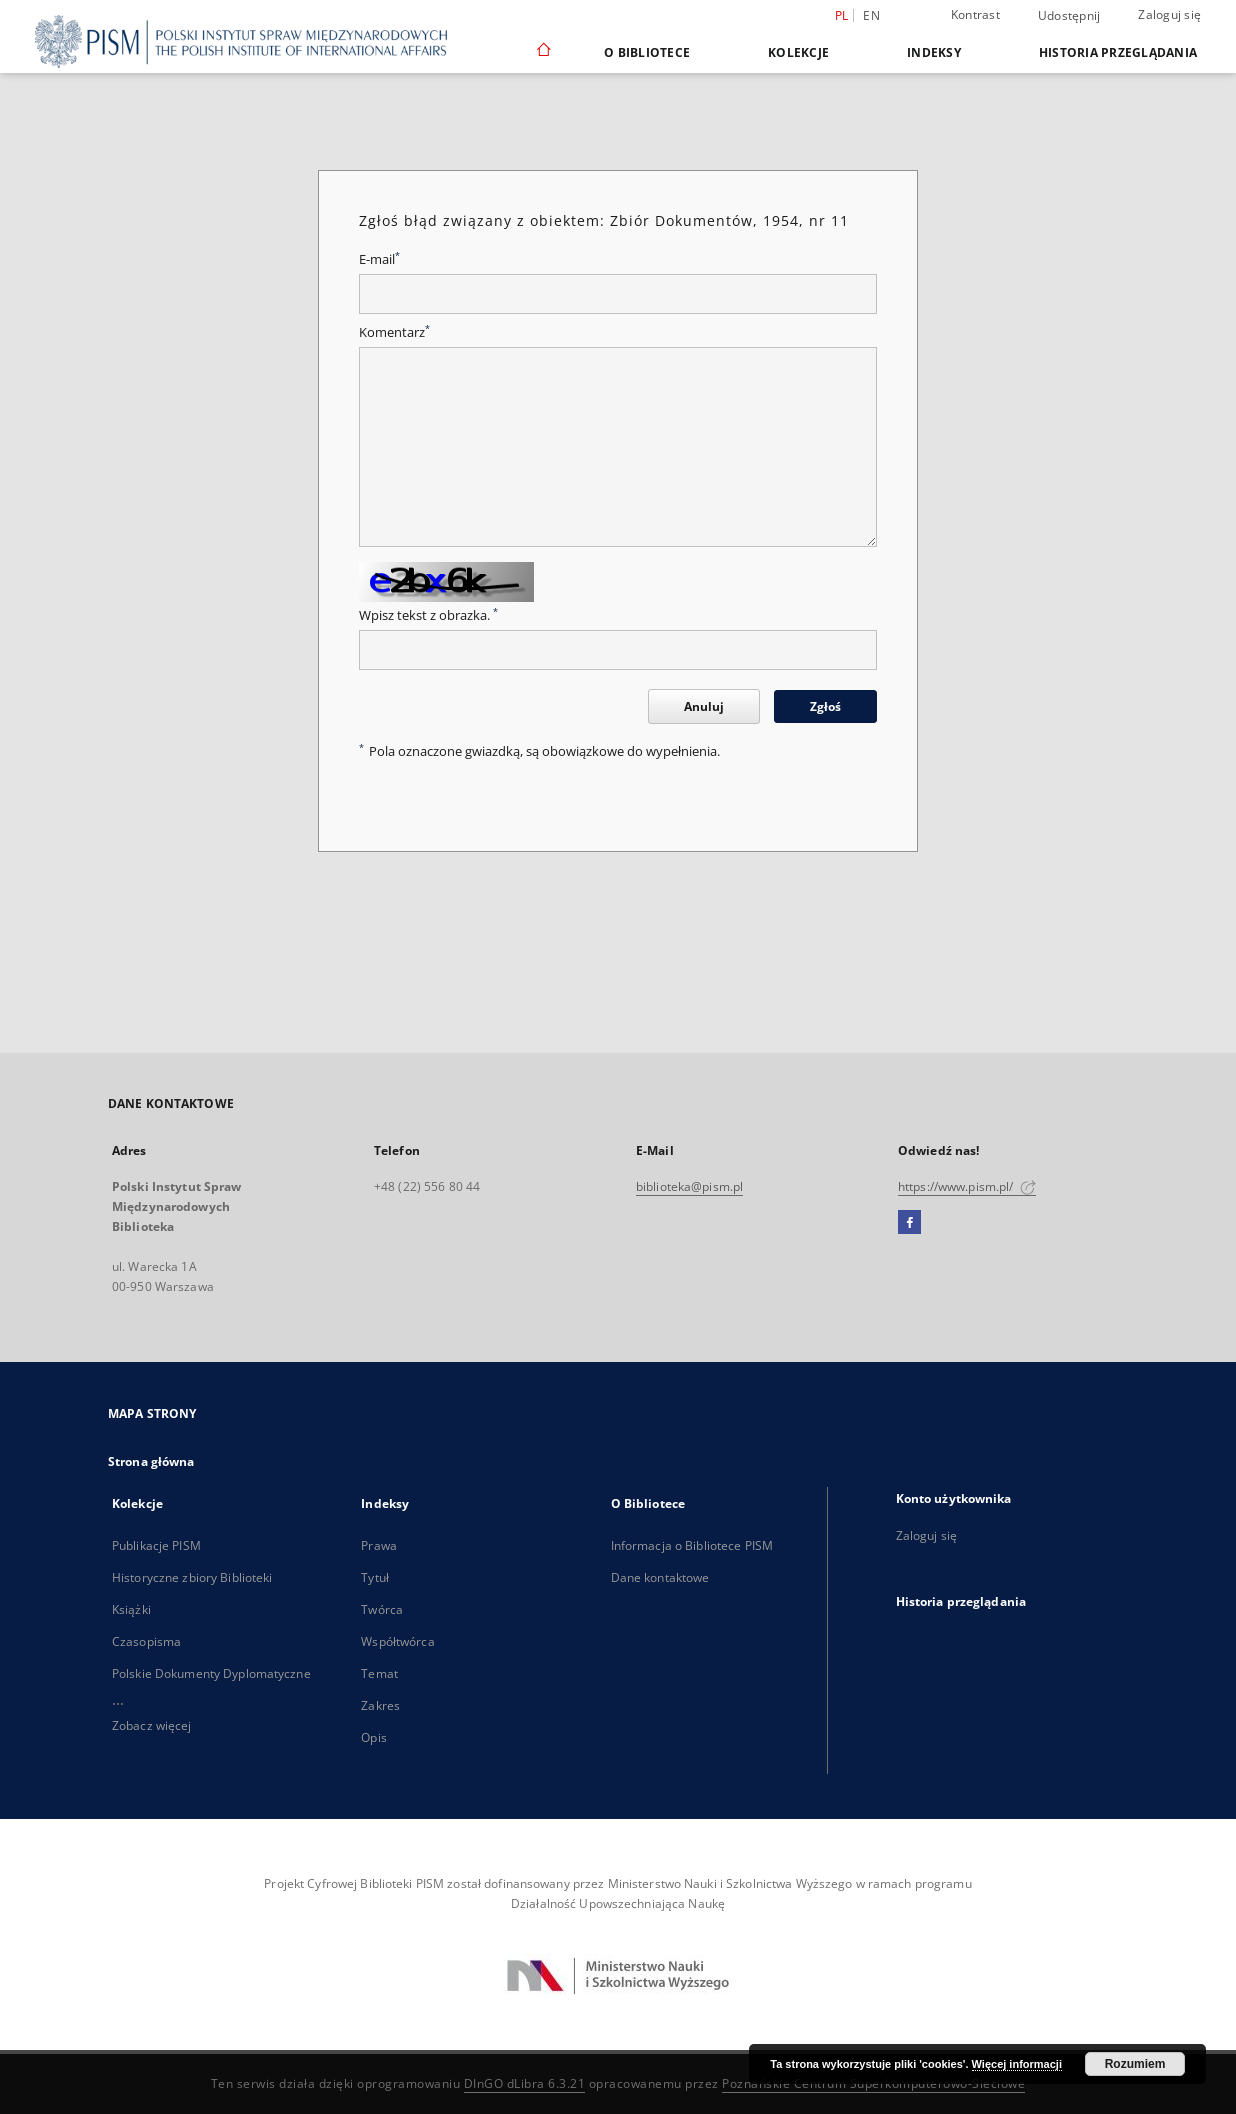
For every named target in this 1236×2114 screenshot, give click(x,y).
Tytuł (375, 1577)
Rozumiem (1135, 2064)
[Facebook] (909, 1223)
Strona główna (151, 1461)
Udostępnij (1069, 16)
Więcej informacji (1017, 2064)
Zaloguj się (1169, 14)
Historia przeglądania (1118, 52)
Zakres (380, 1705)
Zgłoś (825, 706)
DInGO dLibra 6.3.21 (525, 2083)
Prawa (379, 1545)
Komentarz (394, 332)
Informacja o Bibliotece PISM (692, 1545)
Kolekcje (798, 52)
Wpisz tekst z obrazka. (428, 615)
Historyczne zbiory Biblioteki (192, 1577)
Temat (379, 1673)
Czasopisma (146, 1641)
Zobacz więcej (152, 1725)
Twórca (382, 1609)
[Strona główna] (542, 52)
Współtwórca (397, 1641)
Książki (131, 1609)
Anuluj (704, 706)
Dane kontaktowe (660, 1577)
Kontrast (975, 14)
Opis (373, 1737)
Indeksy (934, 52)
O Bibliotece (647, 52)
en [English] (871, 15)
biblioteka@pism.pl (689, 1186)
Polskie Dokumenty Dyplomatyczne (211, 1673)
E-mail (379, 259)
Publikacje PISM (156, 1545)
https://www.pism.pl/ (967, 1186)
